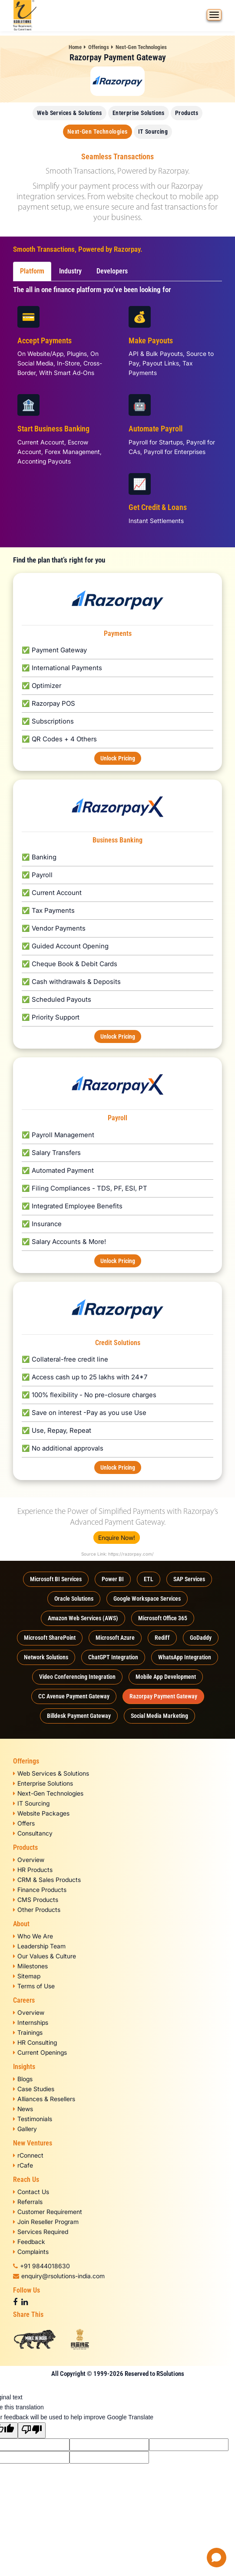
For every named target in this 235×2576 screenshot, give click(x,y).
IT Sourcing (153, 131)
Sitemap (26, 1976)
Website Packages (41, 1813)
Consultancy (33, 1833)
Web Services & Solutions (69, 112)
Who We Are (33, 1936)
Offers (24, 1823)
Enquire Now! (116, 1537)
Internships (30, 2022)
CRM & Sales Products (47, 1879)
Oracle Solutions (73, 1598)
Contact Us (31, 2191)
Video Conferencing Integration (77, 1676)
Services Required (40, 2231)
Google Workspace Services (147, 1598)
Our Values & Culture (44, 1956)
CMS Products (35, 1899)
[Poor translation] (32, 2430)
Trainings (28, 2032)
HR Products (33, 1869)
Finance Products (39, 1889)
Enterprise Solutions (139, 112)
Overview (28, 1859)
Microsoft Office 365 (162, 1618)
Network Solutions (46, 1657)
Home (75, 47)
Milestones (30, 1966)
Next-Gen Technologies (141, 47)
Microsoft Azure (115, 1637)
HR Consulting (35, 2042)
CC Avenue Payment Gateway (73, 1696)
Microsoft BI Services (56, 1579)
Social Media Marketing (159, 1715)
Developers (112, 271)
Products (186, 112)
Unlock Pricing (117, 758)
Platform (32, 271)
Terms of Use (34, 1986)
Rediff (162, 1637)
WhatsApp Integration (184, 1657)
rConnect (28, 2155)
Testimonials (32, 2118)
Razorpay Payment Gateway (163, 1696)
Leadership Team (39, 1946)
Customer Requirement (47, 2211)
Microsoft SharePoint (50, 1637)
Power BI (113, 1579)
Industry (70, 271)
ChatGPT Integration (113, 1657)
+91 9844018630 (41, 2266)
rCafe (23, 2165)
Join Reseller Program (46, 2221)
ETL (148, 1579)
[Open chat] (216, 2557)
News (23, 2108)
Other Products (36, 1909)
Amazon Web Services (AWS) (83, 1618)
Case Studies (33, 2088)
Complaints (31, 2251)
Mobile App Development (166, 1676)
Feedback (29, 2241)
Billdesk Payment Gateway (79, 1715)
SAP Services (189, 1579)
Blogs (23, 2079)
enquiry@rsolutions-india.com (59, 2276)
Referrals (28, 2201)
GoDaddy (201, 1637)
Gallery (25, 2128)
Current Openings (40, 2052)
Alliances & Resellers (44, 2098)
